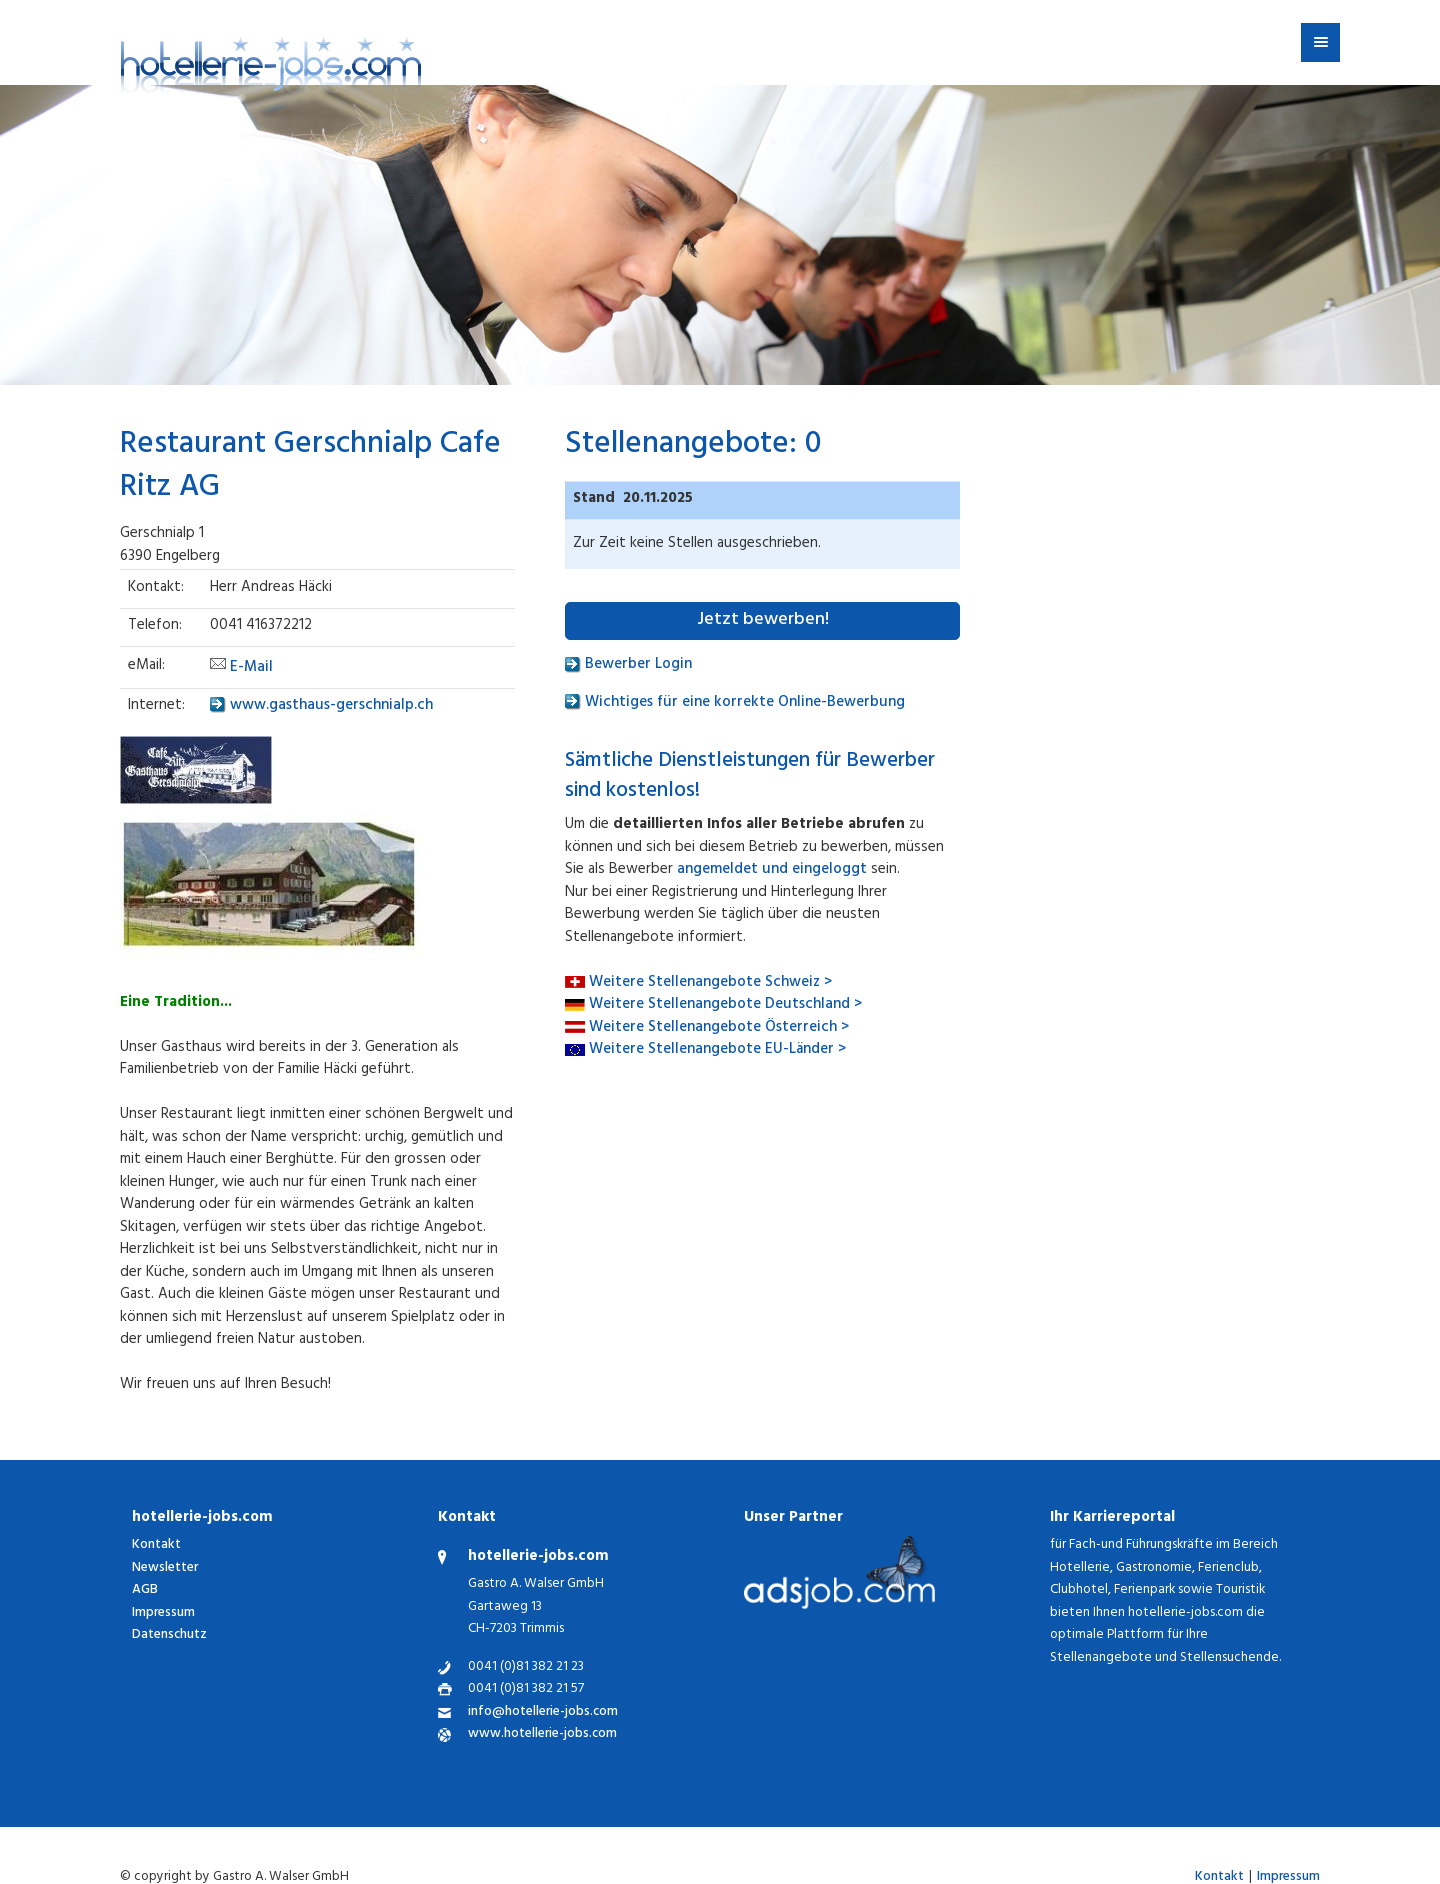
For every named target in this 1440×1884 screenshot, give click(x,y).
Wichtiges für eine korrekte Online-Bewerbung (735, 703)
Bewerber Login (628, 665)
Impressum (163, 1613)
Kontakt (156, 1545)
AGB (145, 1590)
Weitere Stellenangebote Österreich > (719, 1028)
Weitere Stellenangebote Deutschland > (725, 1005)
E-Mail (251, 668)
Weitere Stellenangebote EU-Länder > (717, 1050)
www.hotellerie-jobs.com (542, 1735)
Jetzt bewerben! (763, 621)
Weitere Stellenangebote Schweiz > (710, 983)
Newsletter (165, 1568)
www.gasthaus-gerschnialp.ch (321, 706)
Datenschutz (169, 1635)
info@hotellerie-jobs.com (543, 1713)
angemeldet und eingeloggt (772, 870)
